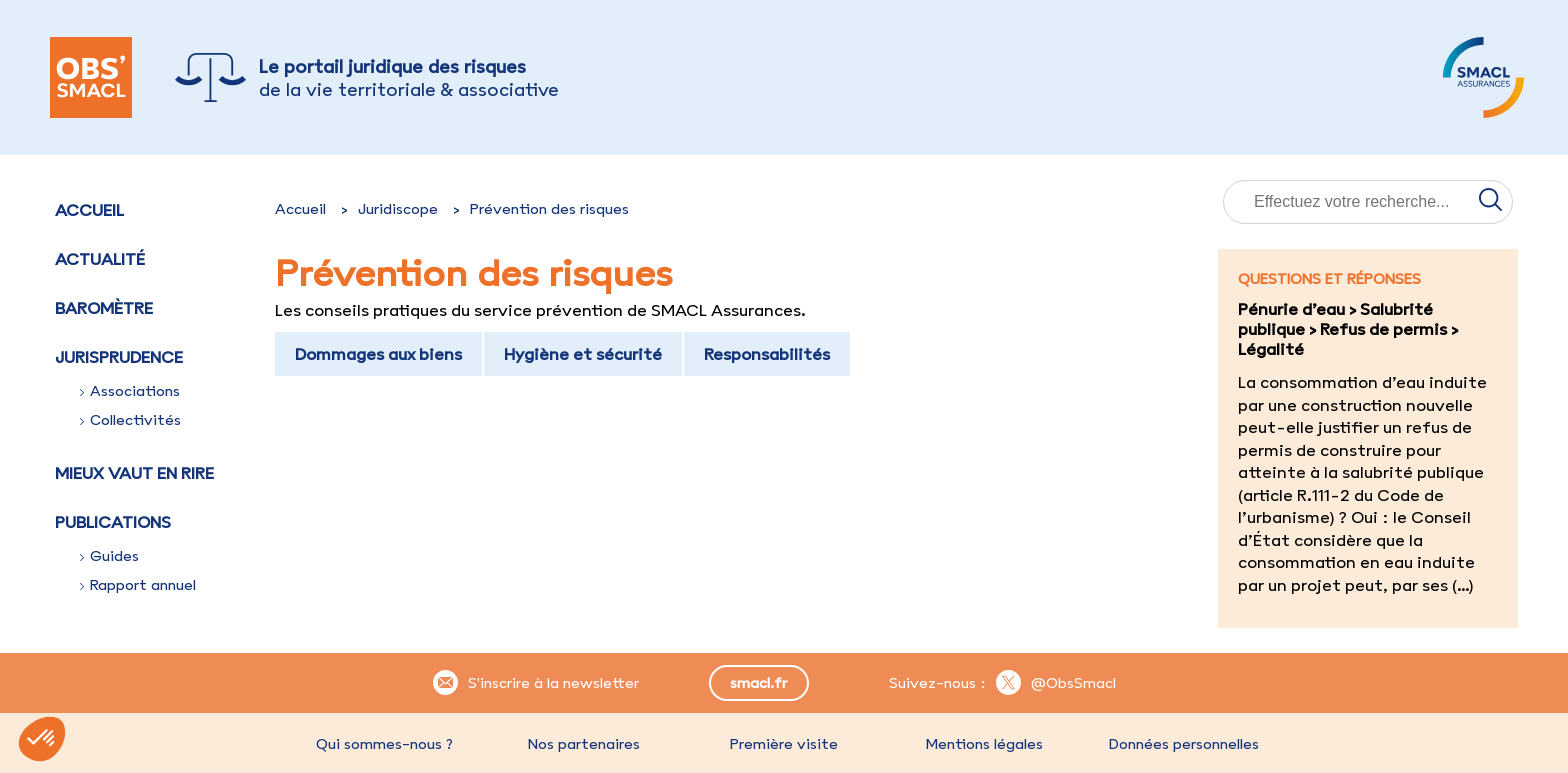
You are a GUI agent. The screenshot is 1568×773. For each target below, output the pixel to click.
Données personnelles (1184, 744)
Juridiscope (398, 209)
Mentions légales (984, 744)
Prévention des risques (549, 209)
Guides (109, 556)
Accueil (89, 210)
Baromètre (104, 308)
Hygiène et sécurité (583, 354)
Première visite (784, 744)
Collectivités (130, 420)
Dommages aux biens (378, 354)
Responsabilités (767, 354)
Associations (130, 391)
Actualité (100, 259)
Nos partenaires (584, 744)
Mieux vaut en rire (134, 473)
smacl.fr (758, 683)
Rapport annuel (138, 585)
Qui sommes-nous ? (384, 744)
